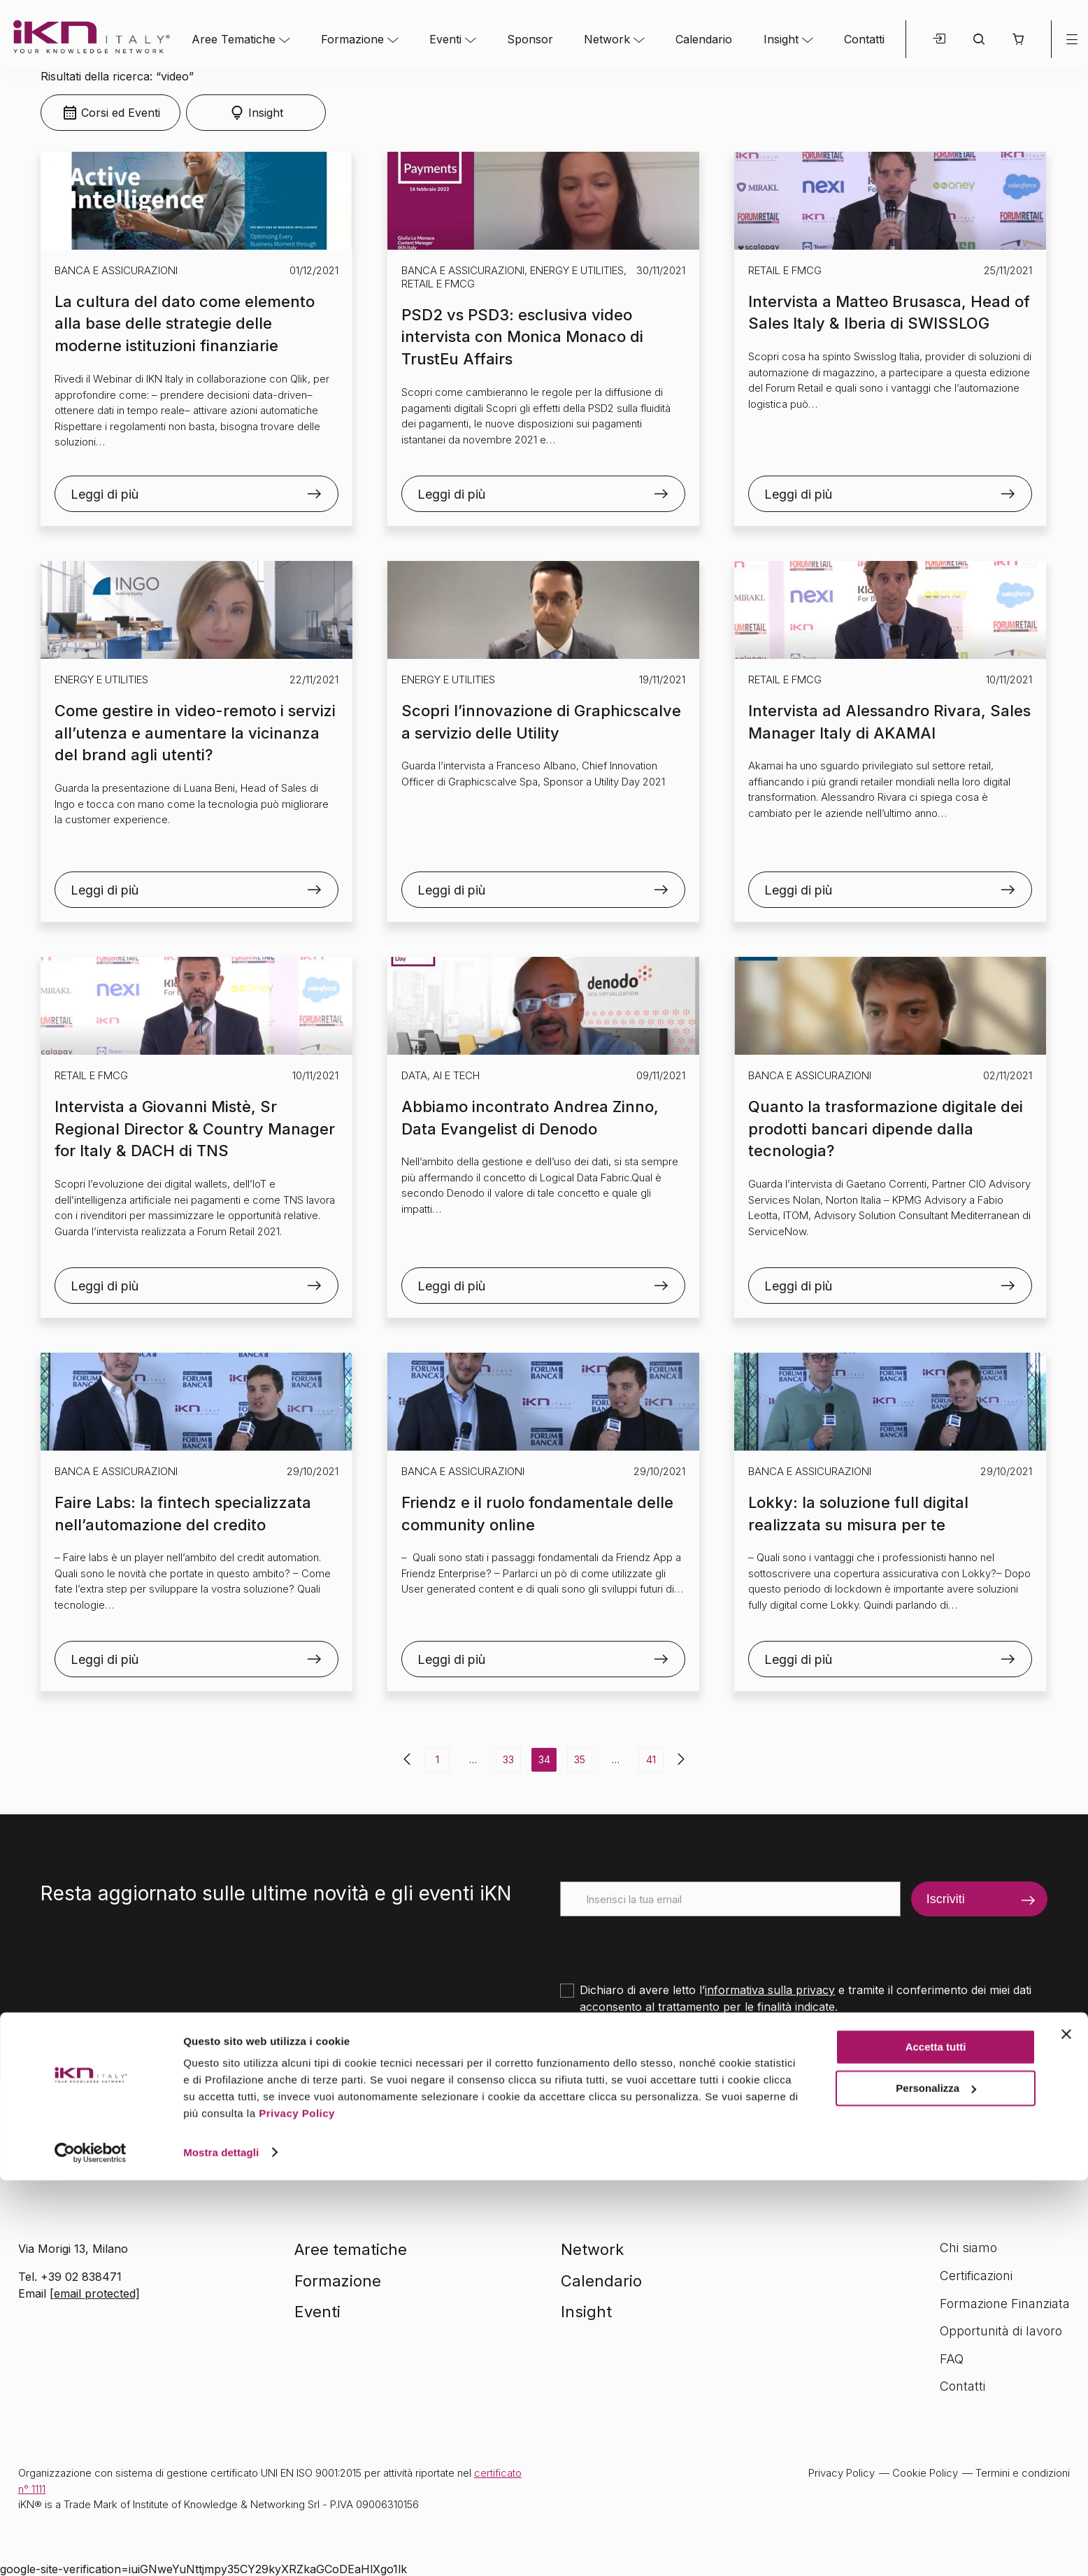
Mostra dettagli (221, 2548)
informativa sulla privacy (770, 1990)
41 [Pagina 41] (651, 1759)
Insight (781, 39)
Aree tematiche (350, 2249)
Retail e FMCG (438, 283)
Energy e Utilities (577, 270)
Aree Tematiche (233, 39)
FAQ (952, 2358)
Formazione (352, 39)
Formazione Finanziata (1005, 2303)
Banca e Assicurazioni (116, 270)
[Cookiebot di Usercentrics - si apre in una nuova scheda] (90, 2548)
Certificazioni (976, 2275)
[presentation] (666, 1943)
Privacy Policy (297, 2510)
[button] (1018, 39)
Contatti (864, 39)
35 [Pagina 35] (579, 1759)
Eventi (445, 39)
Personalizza (936, 2484)
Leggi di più (104, 494)
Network (607, 39)
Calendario (703, 39)
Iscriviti (945, 1899)
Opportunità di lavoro (1001, 2331)
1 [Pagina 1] (437, 1759)
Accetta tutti (936, 2443)
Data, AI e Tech (440, 1075)
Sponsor (530, 39)
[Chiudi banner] (1066, 2430)
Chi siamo (968, 2247)
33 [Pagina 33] (508, 1759)
